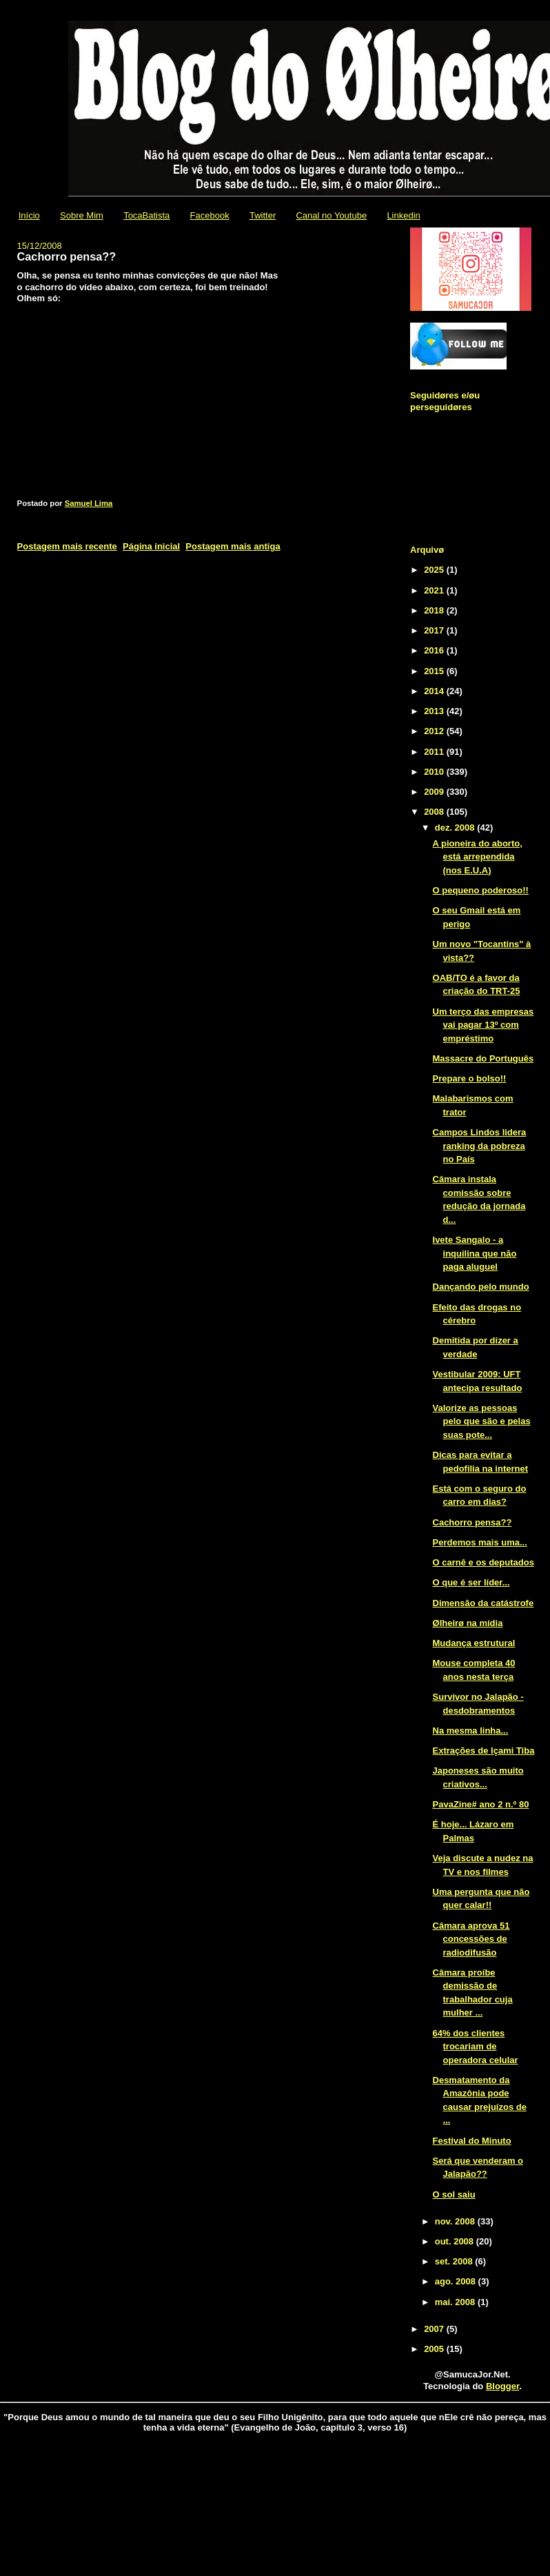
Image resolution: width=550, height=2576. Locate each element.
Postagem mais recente (67, 546)
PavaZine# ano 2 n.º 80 (481, 1804)
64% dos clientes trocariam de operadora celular (475, 2046)
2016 (435, 650)
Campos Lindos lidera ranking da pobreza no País (480, 1145)
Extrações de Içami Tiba (484, 1750)
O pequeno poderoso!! (481, 890)
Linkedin (403, 215)
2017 (435, 630)
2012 (435, 731)
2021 (435, 590)
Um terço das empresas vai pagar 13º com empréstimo (483, 1025)
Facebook (210, 215)
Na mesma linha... (471, 1730)
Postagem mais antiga (232, 546)
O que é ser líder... (471, 1582)
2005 (435, 2349)
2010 (435, 772)
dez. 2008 (456, 827)
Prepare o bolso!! (470, 1078)
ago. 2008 (456, 2281)
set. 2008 (455, 2261)
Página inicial (151, 546)
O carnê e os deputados (483, 1562)
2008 (435, 812)
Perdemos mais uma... (480, 1542)
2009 (435, 792)
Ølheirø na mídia (468, 1623)
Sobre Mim (81, 215)
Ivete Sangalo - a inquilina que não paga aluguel (475, 1253)
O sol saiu (454, 2194)
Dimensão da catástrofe (483, 1603)
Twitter (262, 215)
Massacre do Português (483, 1058)
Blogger (502, 2386)
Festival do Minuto (472, 2141)
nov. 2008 (456, 2221)
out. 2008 (455, 2241)
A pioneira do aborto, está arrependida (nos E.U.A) (477, 856)
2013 (435, 711)
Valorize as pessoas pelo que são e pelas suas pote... (482, 1421)
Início (29, 215)
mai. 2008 (456, 2302)
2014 (435, 691)
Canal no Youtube (331, 215)
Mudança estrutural (474, 1643)
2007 (435, 2329)
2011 (435, 752)
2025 (435, 570)
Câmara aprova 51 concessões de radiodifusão (471, 1939)
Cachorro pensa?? (472, 1522)
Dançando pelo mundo (481, 1286)
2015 (435, 671)
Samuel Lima (89, 503)
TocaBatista (146, 215)
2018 (435, 610)
